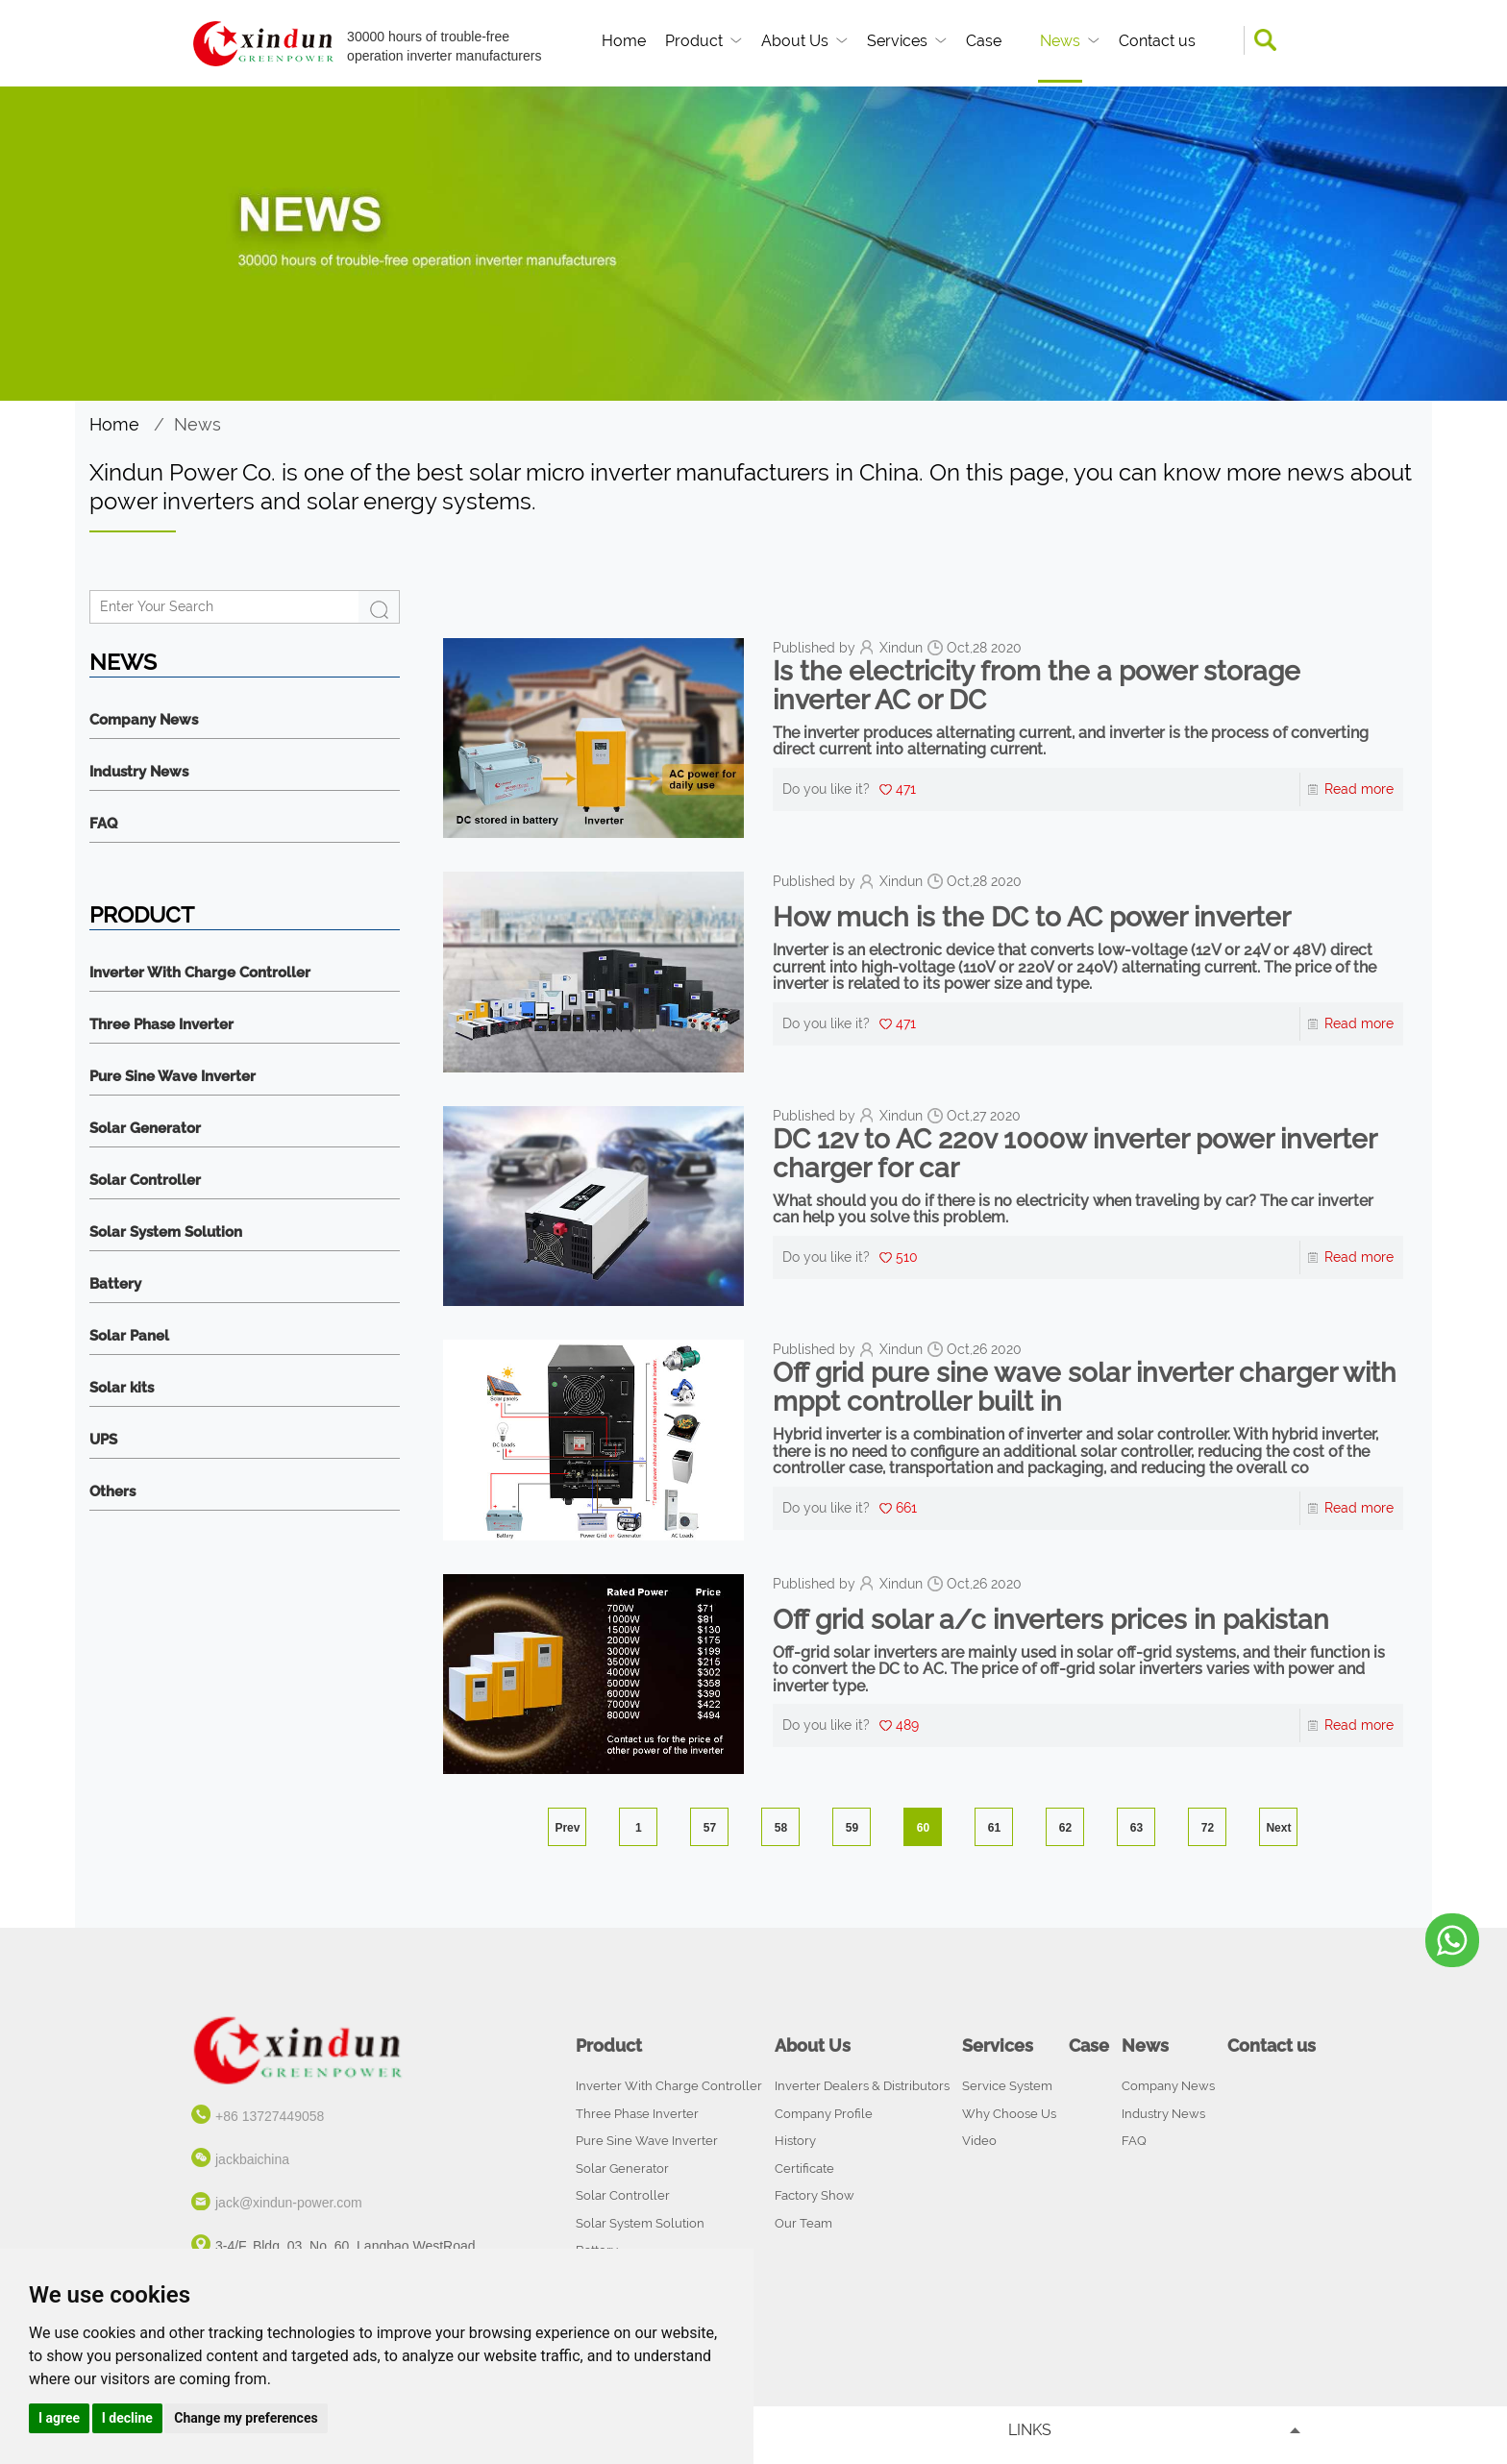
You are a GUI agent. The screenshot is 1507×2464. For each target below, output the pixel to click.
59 (852, 1828)
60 (923, 1828)
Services (897, 41)
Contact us (1157, 41)
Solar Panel (129, 1336)
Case (983, 41)
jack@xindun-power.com (288, 2202)
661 (906, 1507)
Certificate (804, 2168)
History (795, 2140)
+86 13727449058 (269, 2116)
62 (1065, 1828)
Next (1278, 1828)
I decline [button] (127, 2418)
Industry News (138, 772)
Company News (143, 720)
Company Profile (824, 2114)
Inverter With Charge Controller (199, 973)
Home (624, 41)
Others (112, 1492)
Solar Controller (145, 1180)
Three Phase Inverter (161, 1025)
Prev (567, 1828)
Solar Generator (145, 1129)
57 (710, 1828)
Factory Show (814, 2195)
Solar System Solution (165, 1232)
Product (694, 41)
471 (906, 789)
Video (979, 2140)
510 (907, 1257)
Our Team (803, 2223)
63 (1136, 1828)
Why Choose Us (1009, 2114)
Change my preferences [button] (245, 2418)
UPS (103, 1440)
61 (994, 1828)
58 (781, 1828)
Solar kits (121, 1388)
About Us (794, 41)
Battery (115, 1284)
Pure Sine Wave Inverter (172, 1077)
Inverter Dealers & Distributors (862, 2086)
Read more (1359, 789)
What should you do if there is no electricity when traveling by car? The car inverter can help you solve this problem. (1073, 1209)
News (1060, 41)
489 (907, 1725)
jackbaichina (252, 2159)
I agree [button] (59, 2418)
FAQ (103, 824)
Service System (1007, 2086)
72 (1207, 1828)
